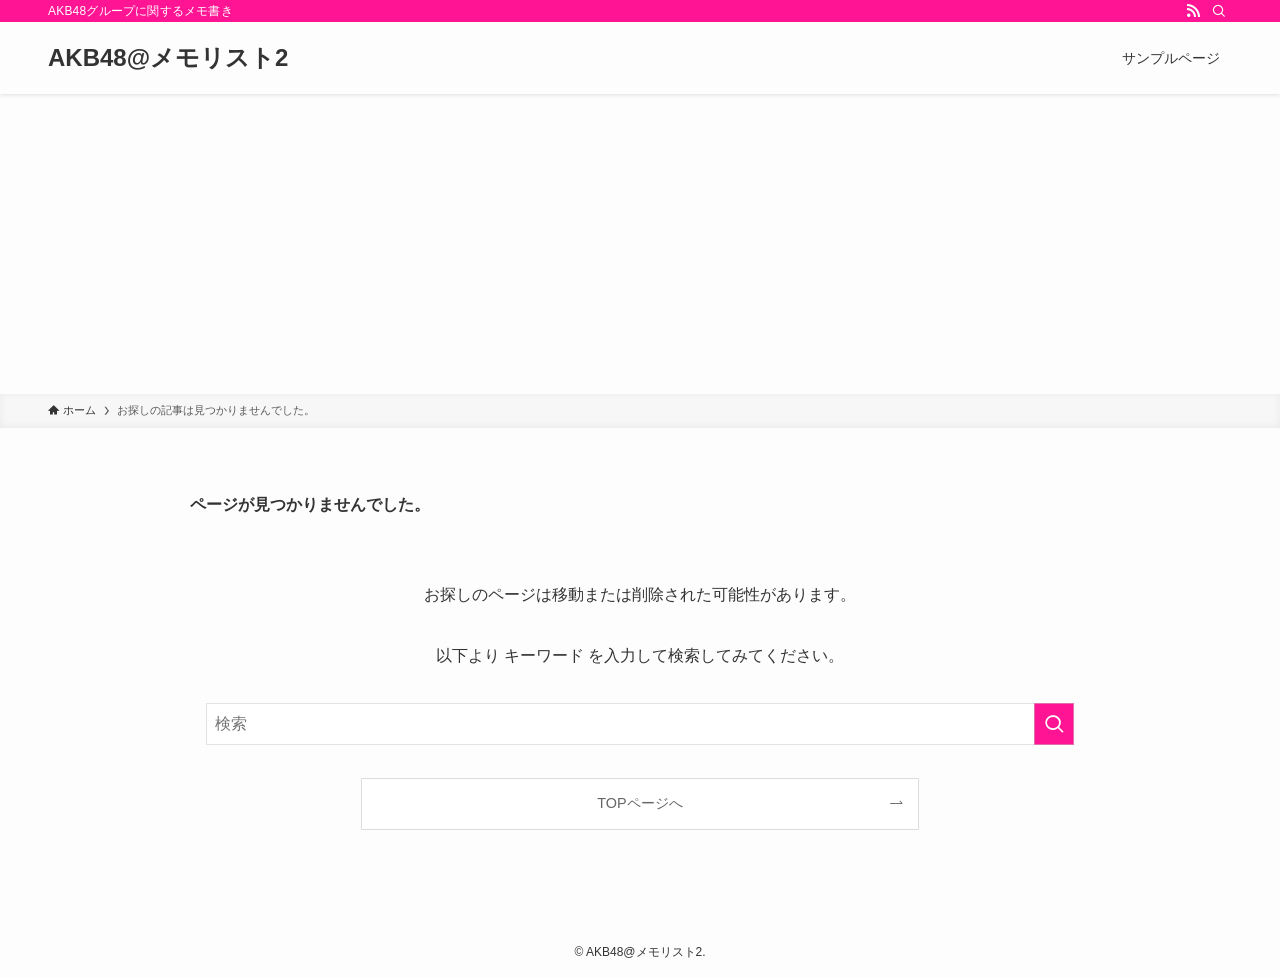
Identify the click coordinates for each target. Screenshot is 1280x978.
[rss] (1193, 11)
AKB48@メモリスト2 (168, 58)
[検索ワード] (640, 724)
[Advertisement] (640, 244)
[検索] (1219, 11)
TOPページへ (639, 803)
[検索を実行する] (1054, 724)
